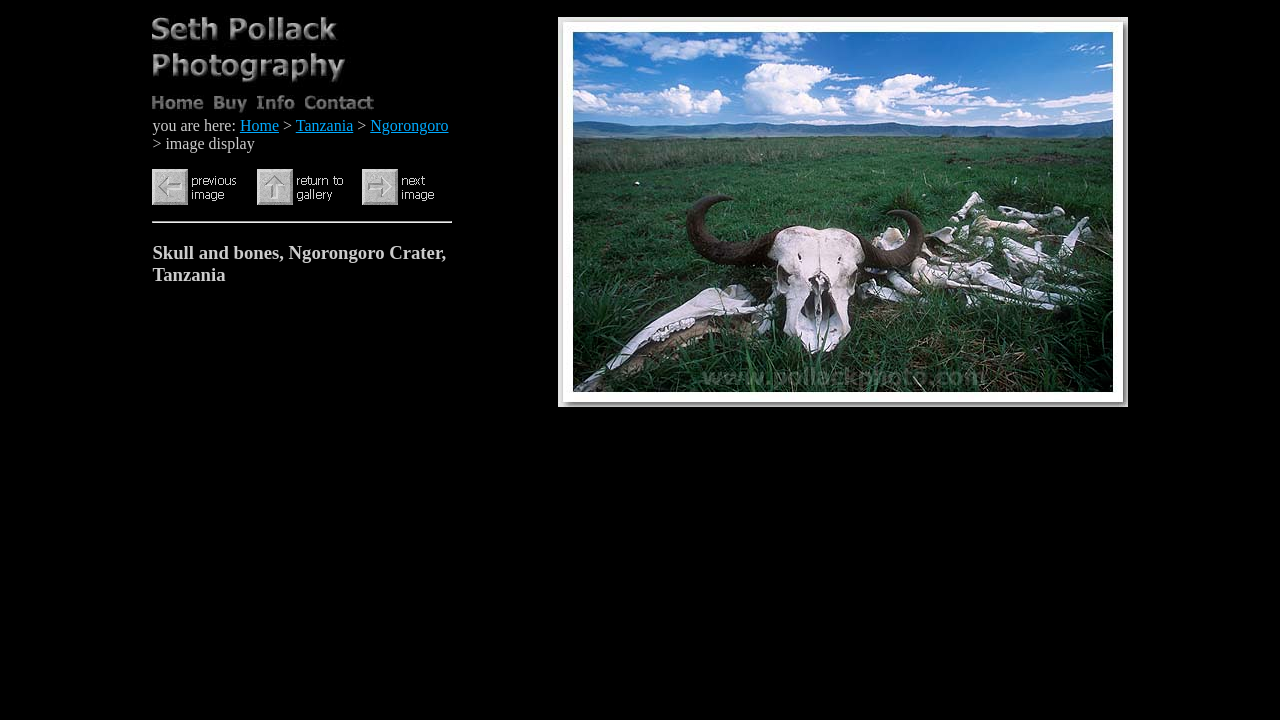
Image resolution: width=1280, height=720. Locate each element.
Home (259, 125)
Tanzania (325, 125)
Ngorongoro (409, 125)
